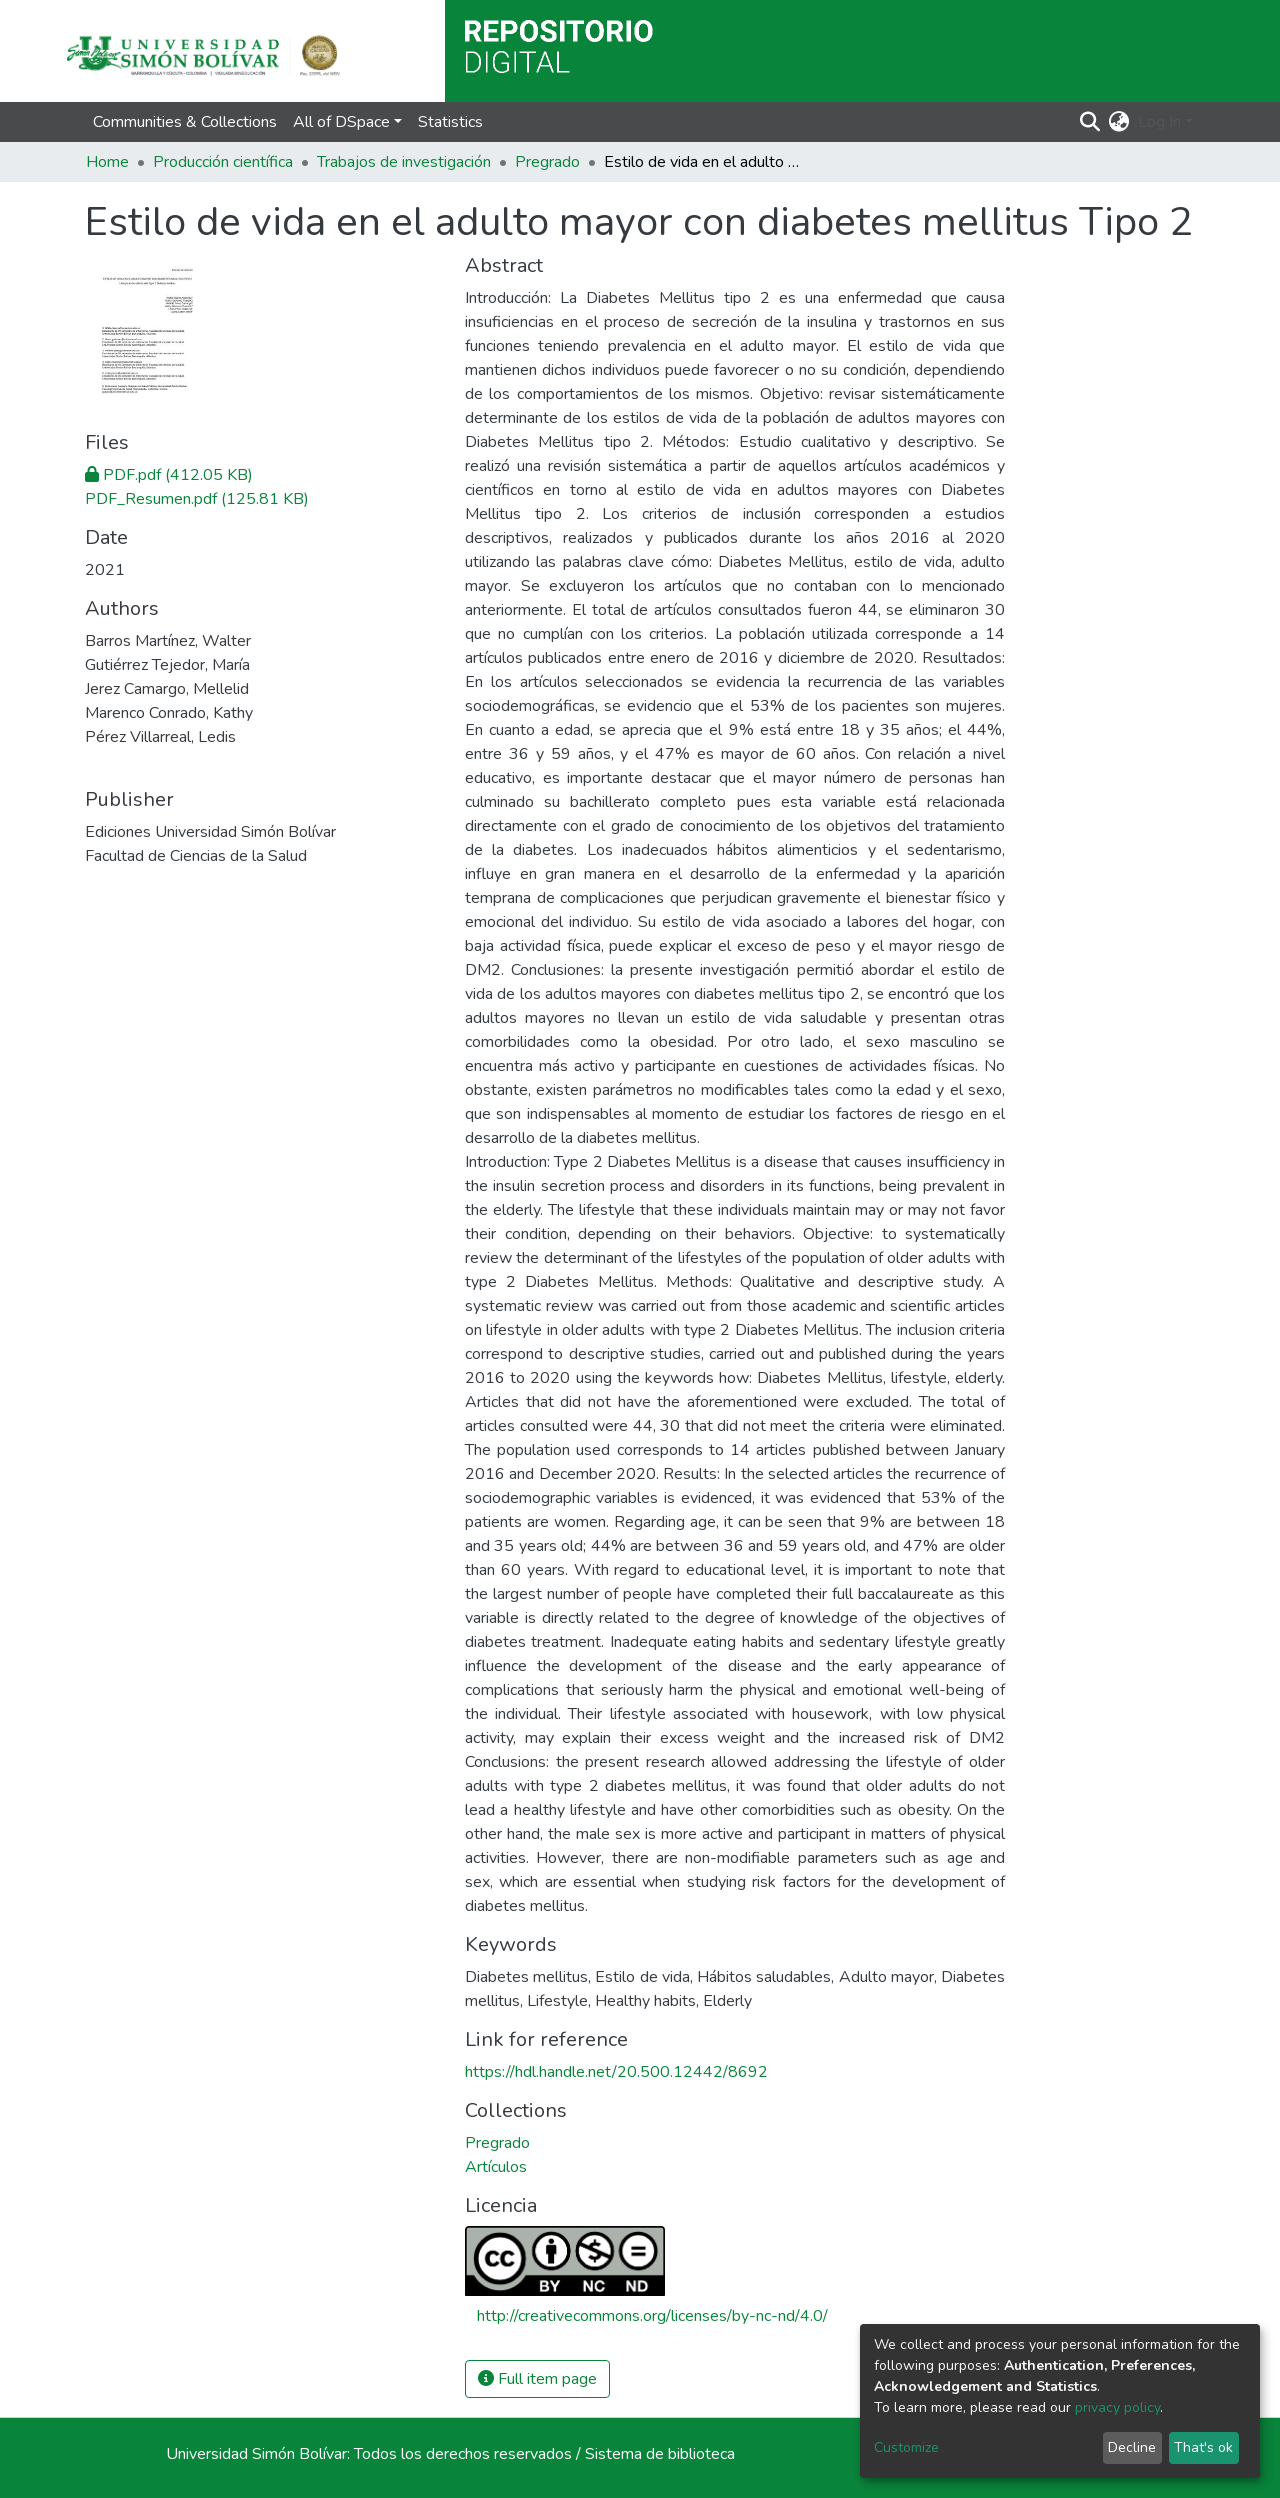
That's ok (1203, 2447)
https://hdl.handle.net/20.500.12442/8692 (616, 2072)
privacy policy (1117, 2407)
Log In (1159, 122)
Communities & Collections (185, 122)
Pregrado (547, 162)
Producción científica (223, 162)
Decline (1132, 2447)
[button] (1119, 122)
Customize (906, 2447)
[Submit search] (1090, 122)
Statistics (450, 122)
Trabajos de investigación (404, 162)
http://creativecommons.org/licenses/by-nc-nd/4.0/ (652, 2316)
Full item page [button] (537, 2379)
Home (107, 162)
